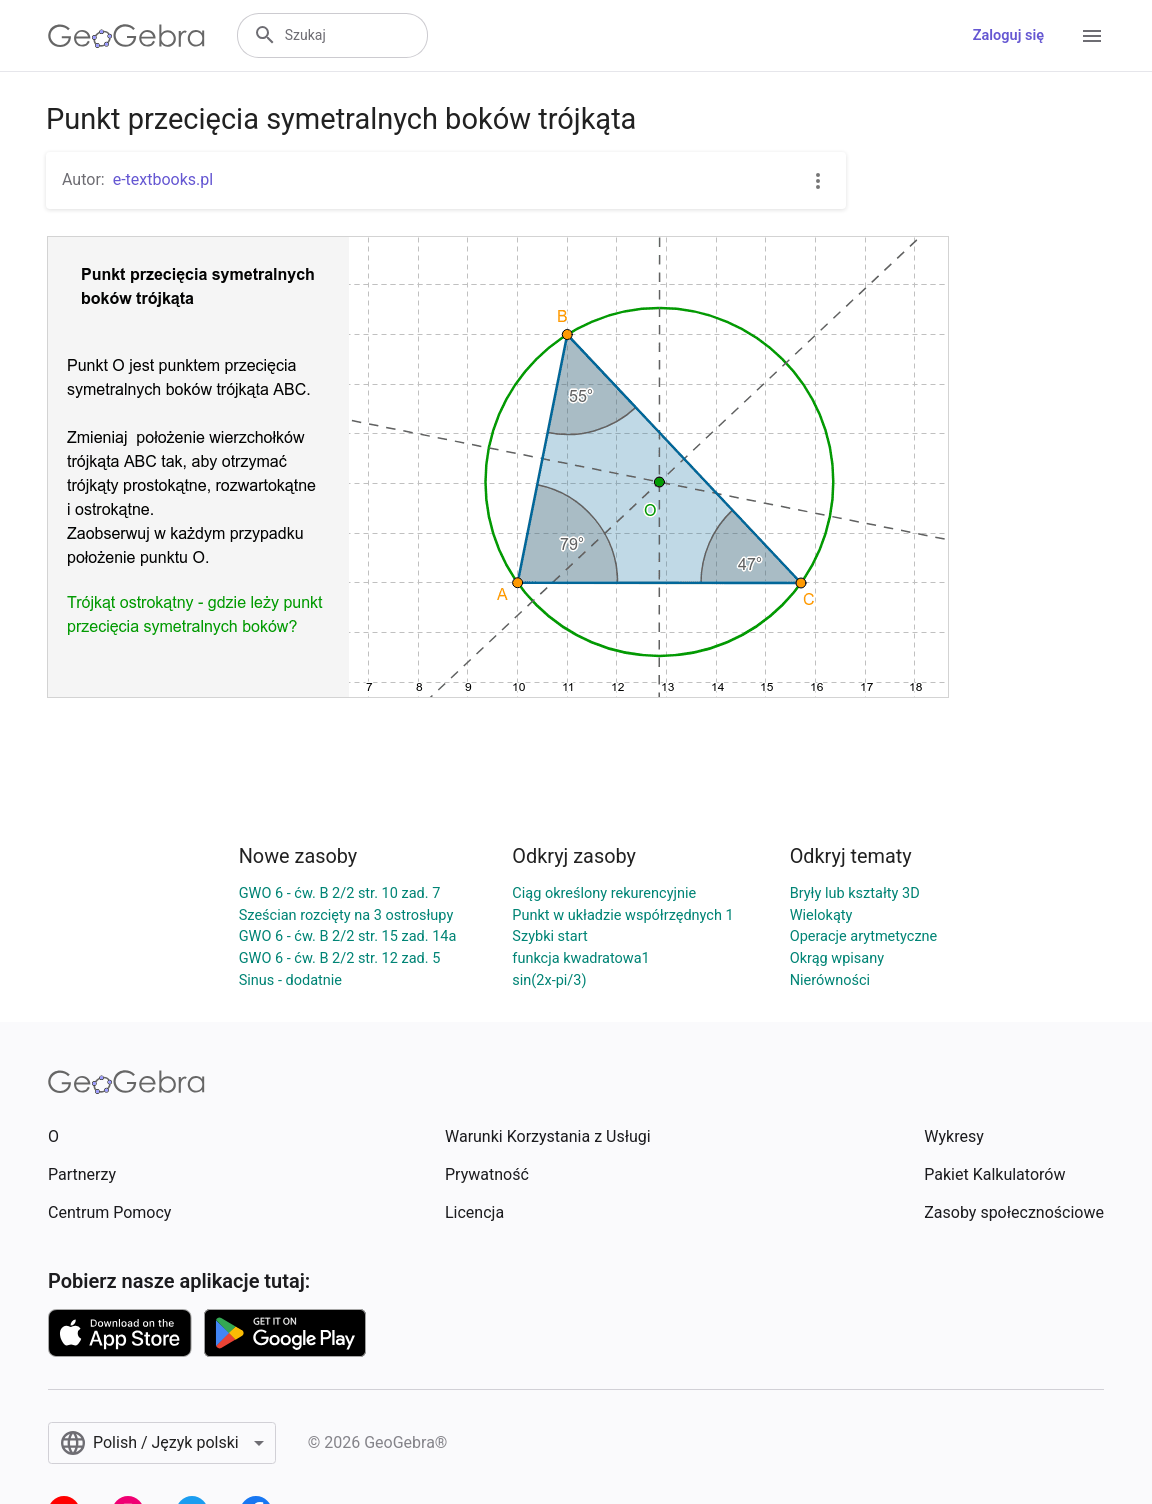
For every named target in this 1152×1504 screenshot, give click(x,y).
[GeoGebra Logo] (126, 36)
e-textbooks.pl (163, 179)
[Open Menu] (1092, 36)
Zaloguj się (1008, 35)
